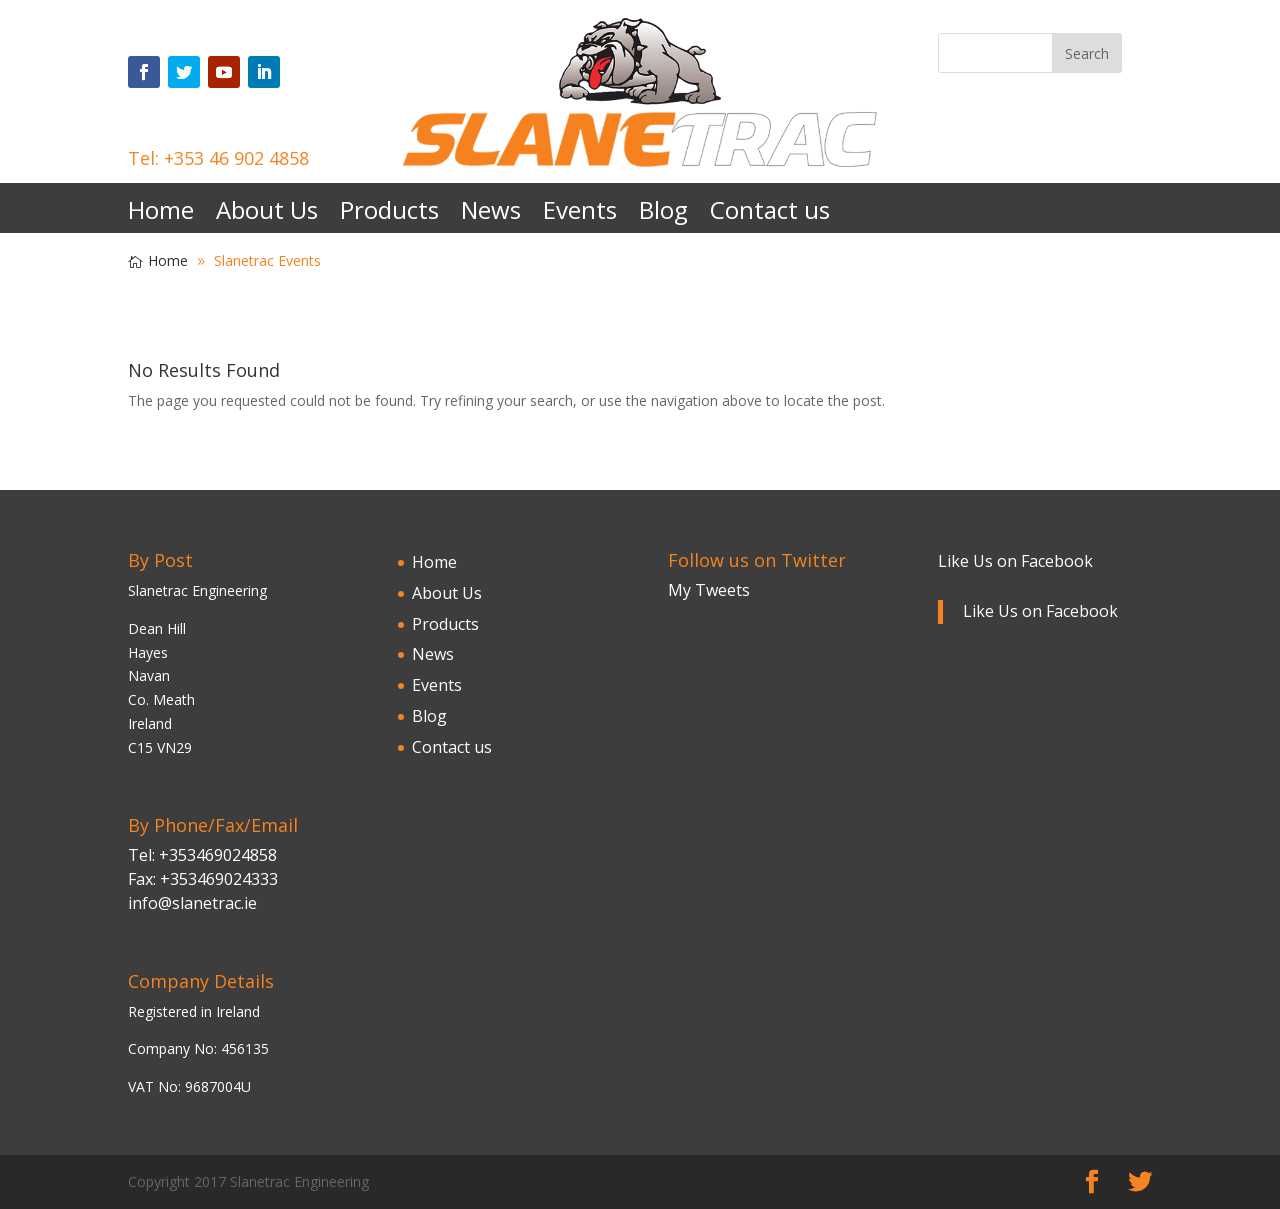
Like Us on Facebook (1015, 561)
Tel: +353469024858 (202, 855)
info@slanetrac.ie (192, 903)
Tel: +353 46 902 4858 (218, 158)
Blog (663, 214)
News (491, 214)
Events (580, 214)
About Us (267, 214)
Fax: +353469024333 (203, 879)
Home (161, 214)
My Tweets (709, 590)
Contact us (770, 214)
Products (389, 214)
